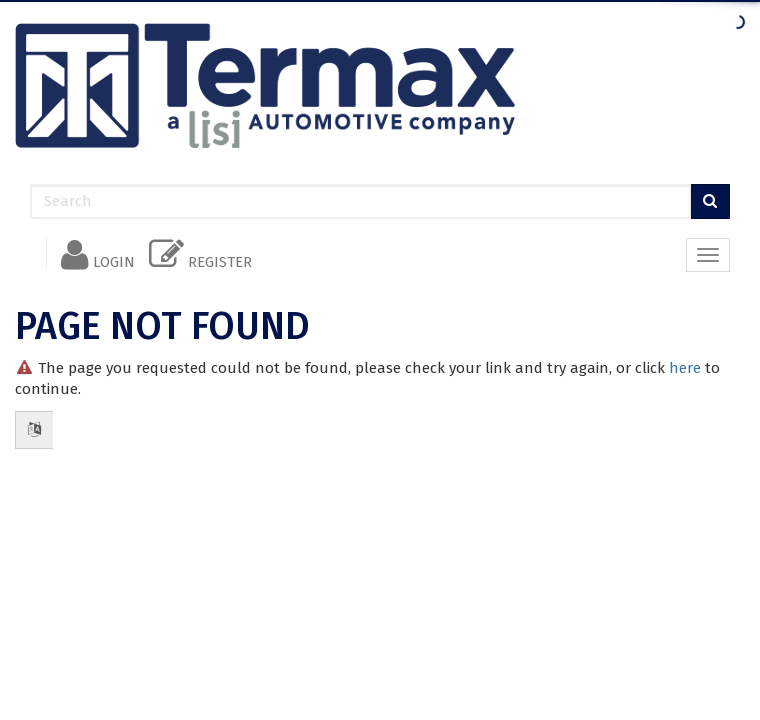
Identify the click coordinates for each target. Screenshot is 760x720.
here (685, 368)
